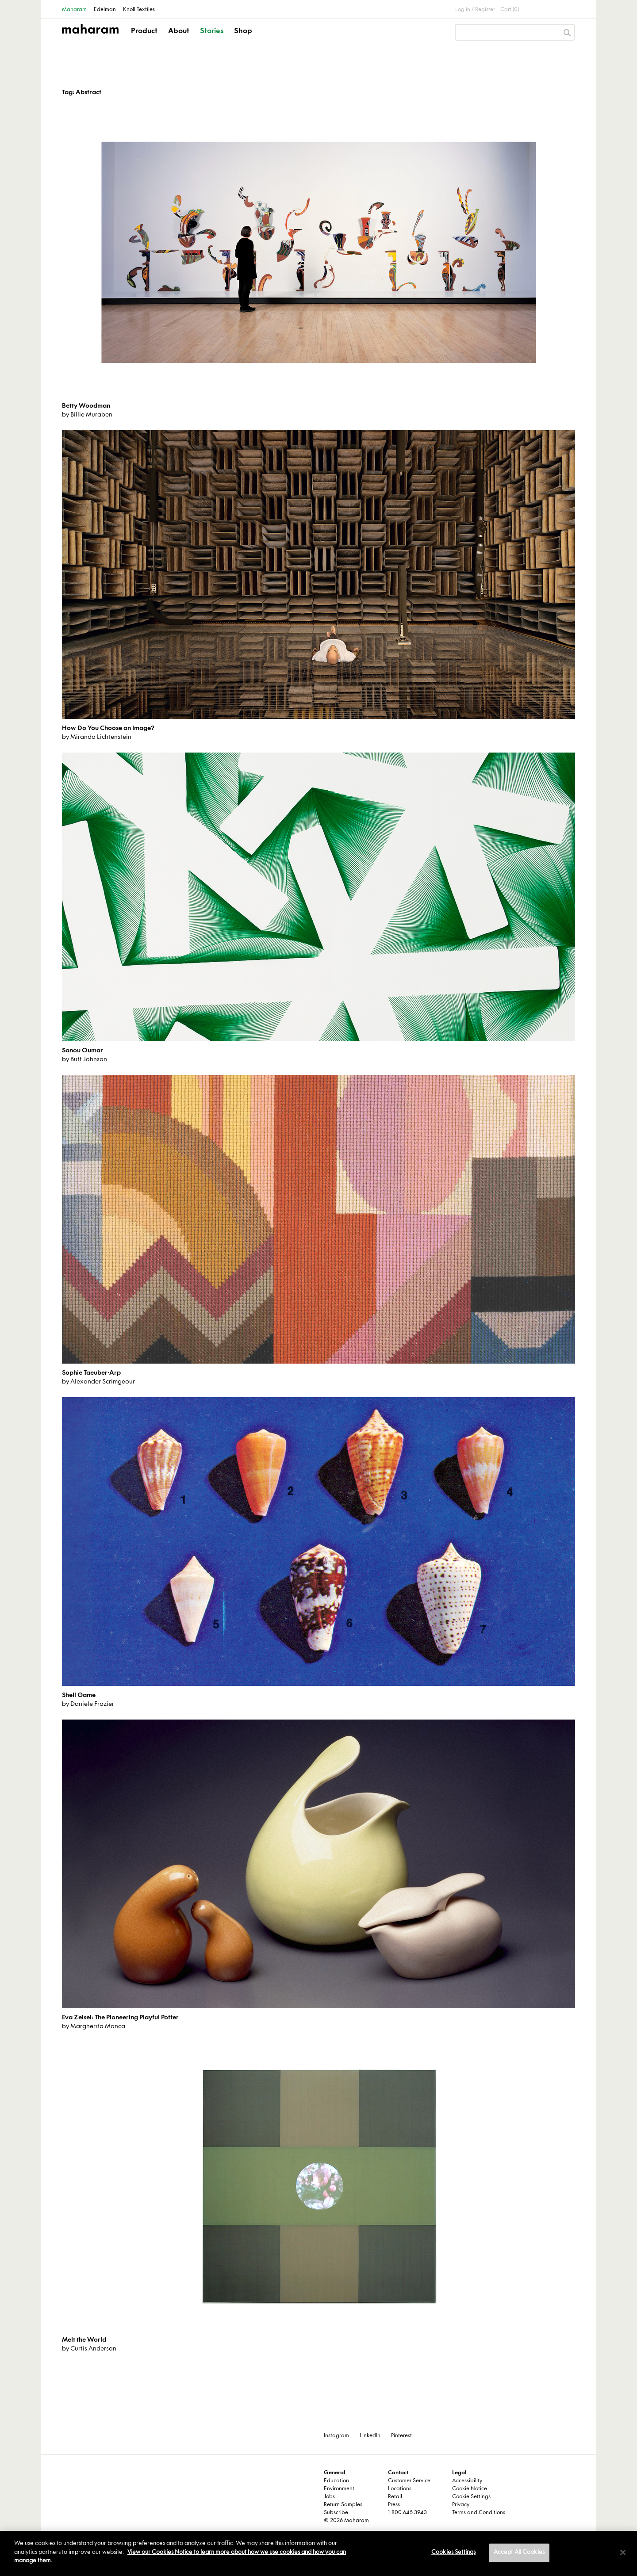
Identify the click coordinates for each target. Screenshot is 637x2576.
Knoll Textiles (139, 10)
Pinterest (401, 2436)
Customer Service (409, 2481)
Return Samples (343, 2505)
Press (394, 2505)
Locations (399, 2489)
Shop (243, 31)
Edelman (105, 10)
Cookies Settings (453, 2552)
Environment (339, 2489)
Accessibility (467, 2481)
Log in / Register (475, 10)
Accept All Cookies (519, 2552)
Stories (211, 31)
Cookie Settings (471, 2497)
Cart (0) (509, 10)
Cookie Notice (469, 2489)
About (178, 31)
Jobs (329, 2497)
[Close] (623, 2552)
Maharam (74, 10)
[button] (144, 39)
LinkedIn (370, 2436)
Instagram (336, 2436)
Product (144, 31)
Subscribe (336, 2513)
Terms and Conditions (478, 2513)
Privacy (460, 2505)
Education (336, 2481)
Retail (395, 2497)
